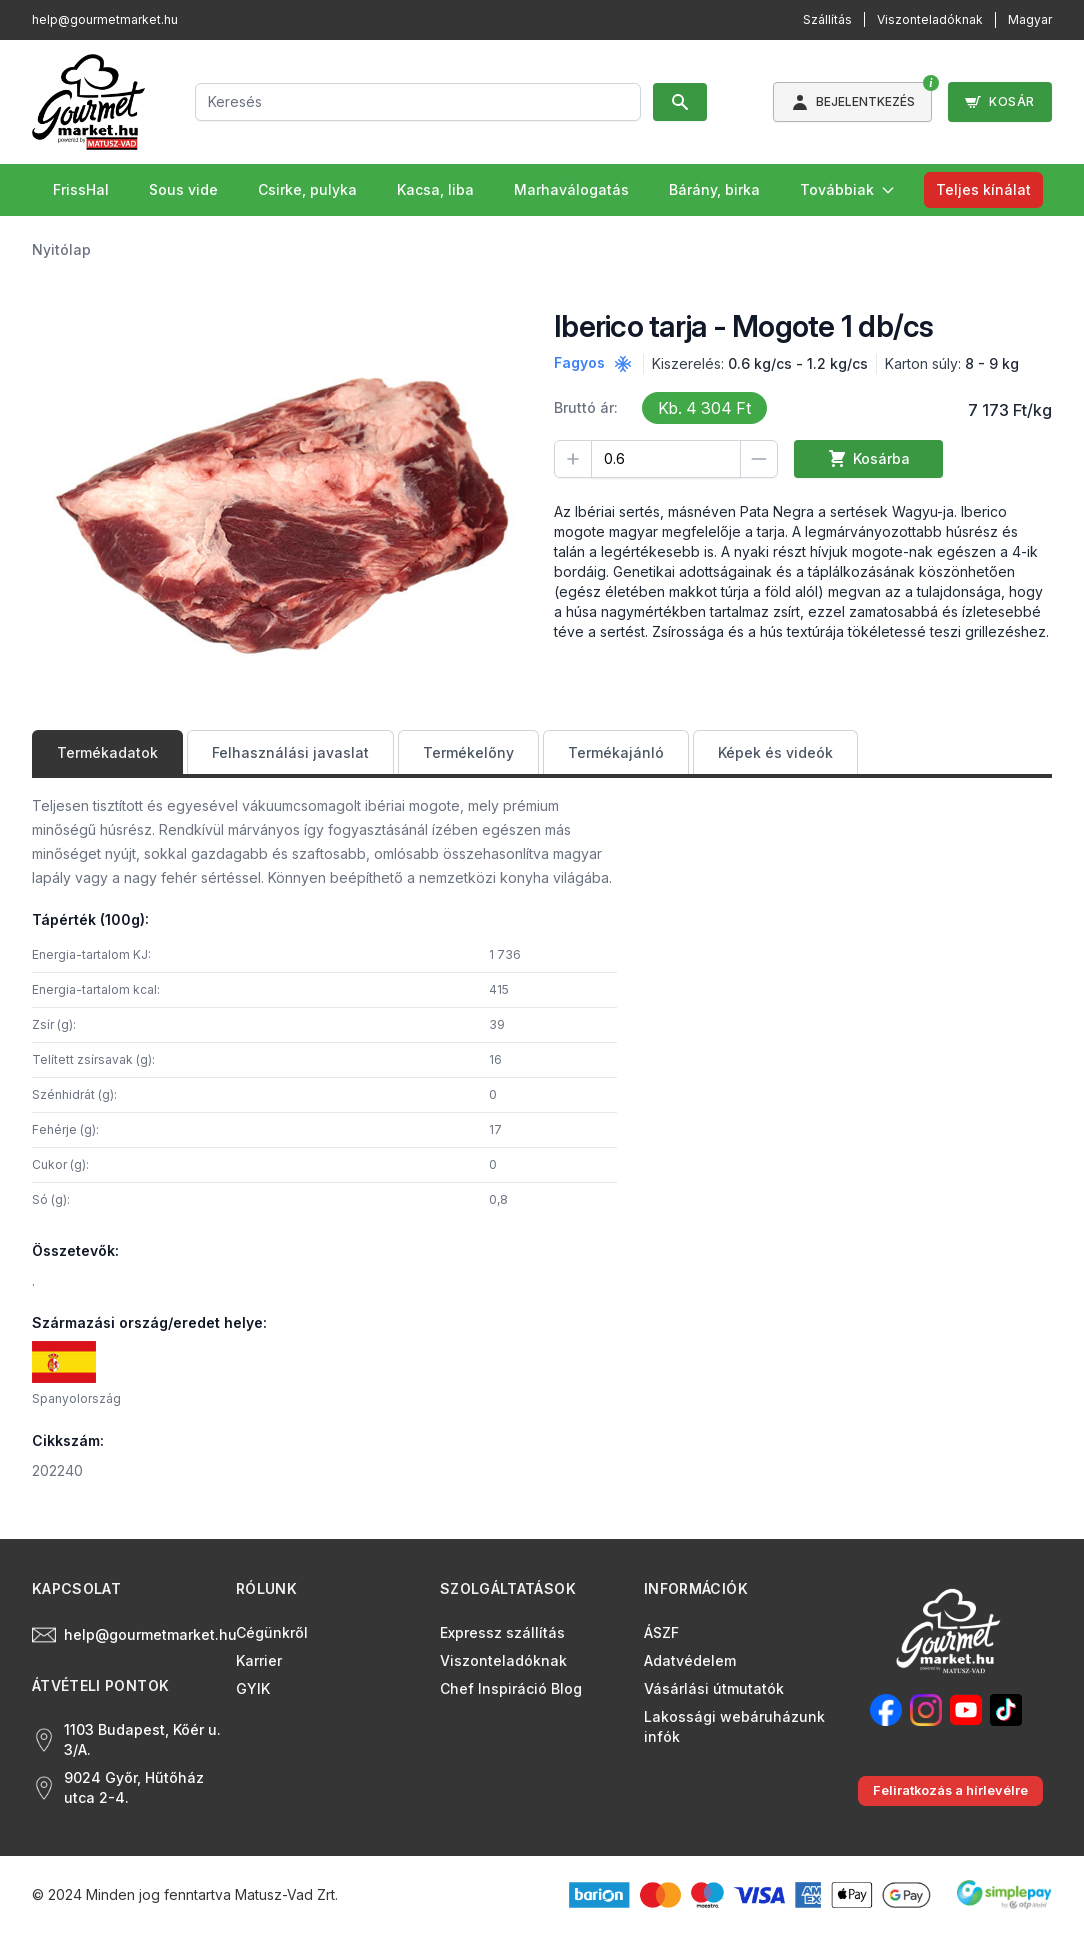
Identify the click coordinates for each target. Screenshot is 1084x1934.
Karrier (259, 1660)
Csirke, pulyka (307, 189)
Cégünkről (272, 1632)
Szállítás (827, 19)
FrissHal (81, 189)
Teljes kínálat (983, 189)
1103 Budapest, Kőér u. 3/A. (126, 1739)
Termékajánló (616, 752)
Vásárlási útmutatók (714, 1688)
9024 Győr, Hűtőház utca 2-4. (118, 1787)
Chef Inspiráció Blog (511, 1688)
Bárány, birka (714, 189)
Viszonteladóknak (930, 19)
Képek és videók (775, 752)
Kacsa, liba (435, 189)
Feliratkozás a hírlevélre (950, 1790)
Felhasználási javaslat (290, 752)
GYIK (253, 1688)
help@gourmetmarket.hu (105, 19)
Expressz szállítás (502, 1632)
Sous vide (183, 189)
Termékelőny (468, 752)
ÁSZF (661, 1632)
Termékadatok (107, 752)
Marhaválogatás (571, 189)
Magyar (1030, 19)
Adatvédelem (690, 1660)
